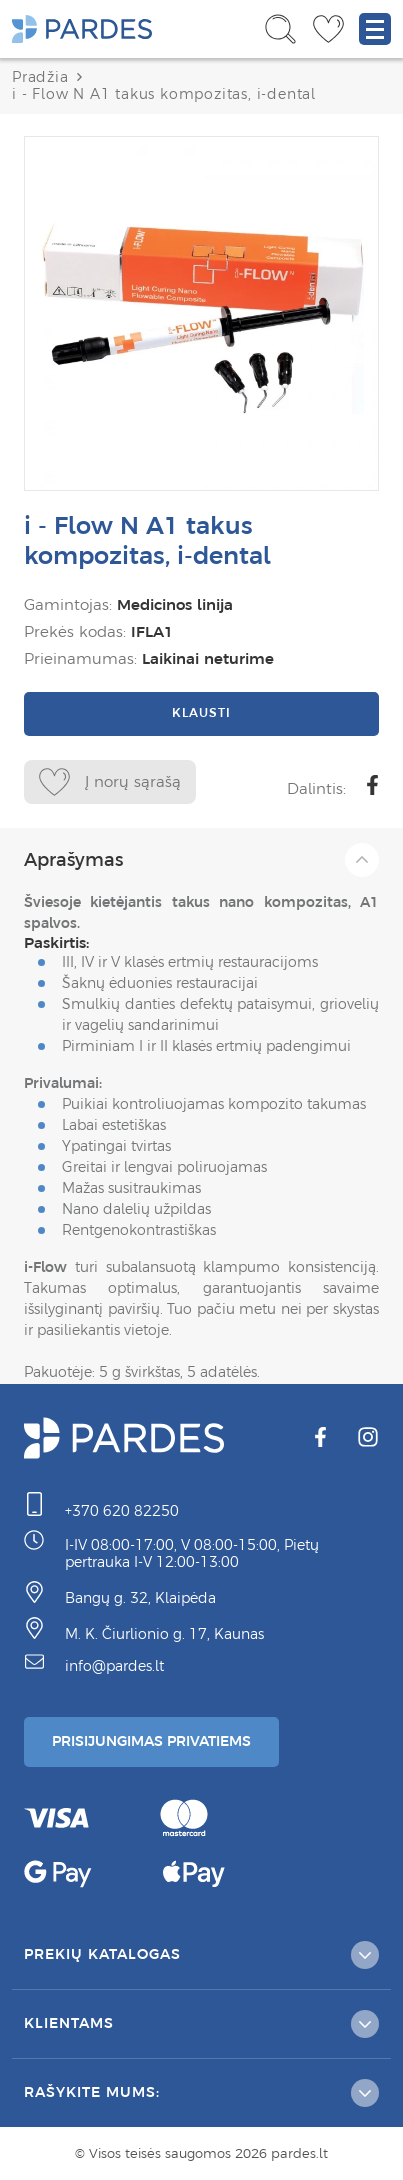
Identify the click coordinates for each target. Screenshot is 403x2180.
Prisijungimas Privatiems (151, 1741)
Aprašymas (201, 860)
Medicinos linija (175, 604)
